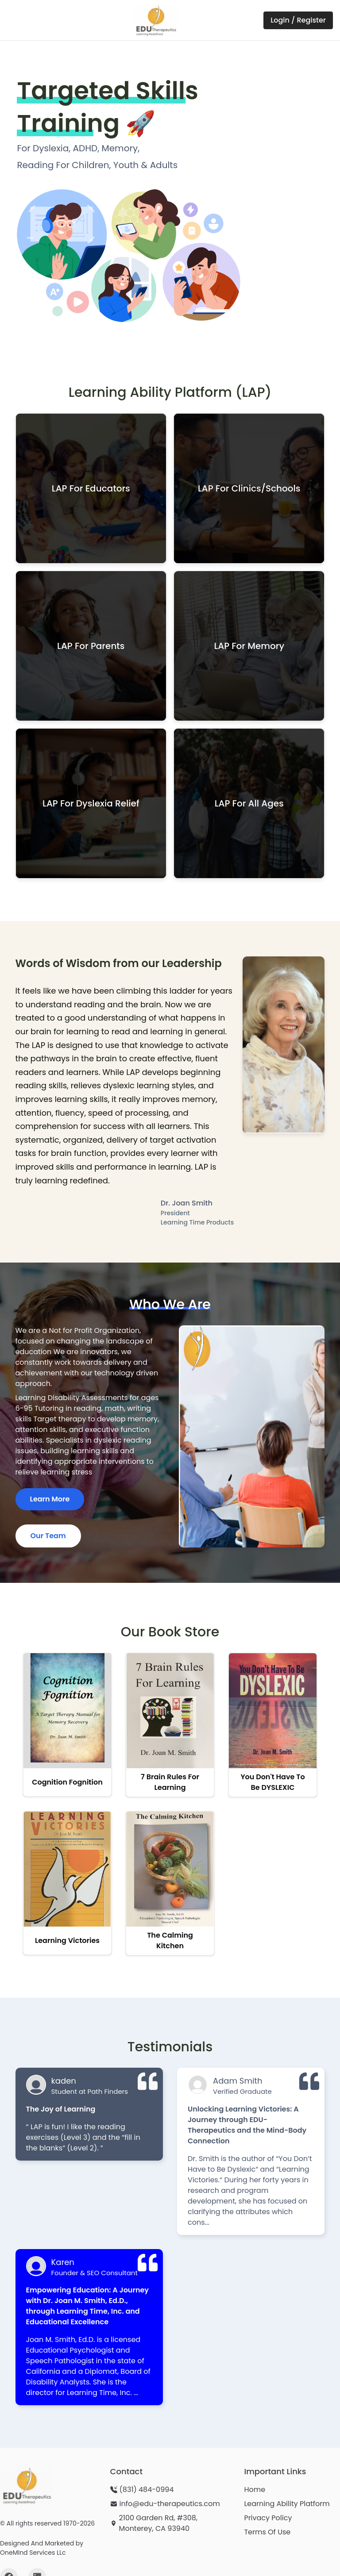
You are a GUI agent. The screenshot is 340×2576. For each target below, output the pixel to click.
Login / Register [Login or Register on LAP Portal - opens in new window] (298, 20)
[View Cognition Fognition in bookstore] (67, 1725)
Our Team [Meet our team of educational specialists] (48, 1536)
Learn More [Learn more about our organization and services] (50, 1499)
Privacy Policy (268, 2518)
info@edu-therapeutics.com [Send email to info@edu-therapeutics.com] (170, 2504)
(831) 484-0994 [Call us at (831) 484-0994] (147, 2489)
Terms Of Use (267, 2532)
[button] (90, 488)
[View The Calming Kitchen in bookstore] (170, 1883)
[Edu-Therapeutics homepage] (26, 2485)
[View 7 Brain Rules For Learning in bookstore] (170, 1725)
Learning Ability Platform (286, 2504)
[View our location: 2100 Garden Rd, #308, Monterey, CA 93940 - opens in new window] (170, 2523)
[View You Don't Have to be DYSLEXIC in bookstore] (272, 1725)
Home (254, 2489)
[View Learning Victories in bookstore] (67, 1883)
